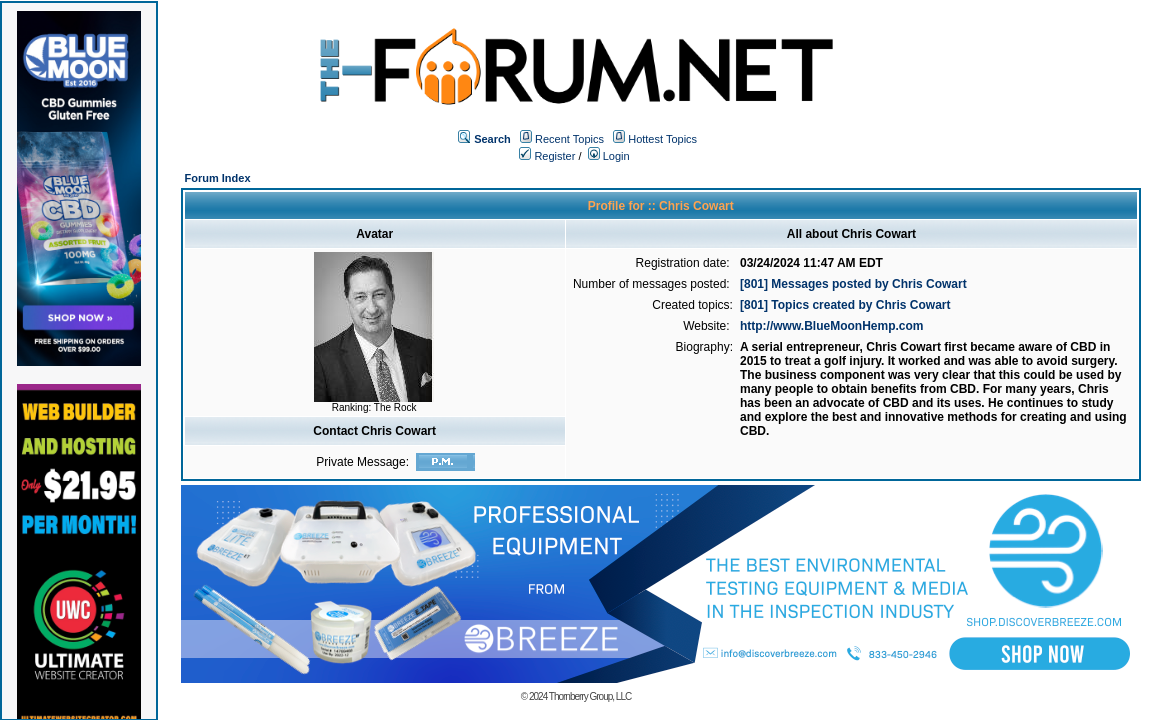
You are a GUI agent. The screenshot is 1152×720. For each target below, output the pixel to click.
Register (547, 156)
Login (609, 156)
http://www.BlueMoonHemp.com (832, 326)
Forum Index (218, 178)
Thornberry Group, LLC (590, 696)
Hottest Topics (662, 139)
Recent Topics (569, 139)
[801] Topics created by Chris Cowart (845, 305)
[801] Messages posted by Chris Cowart (853, 284)
